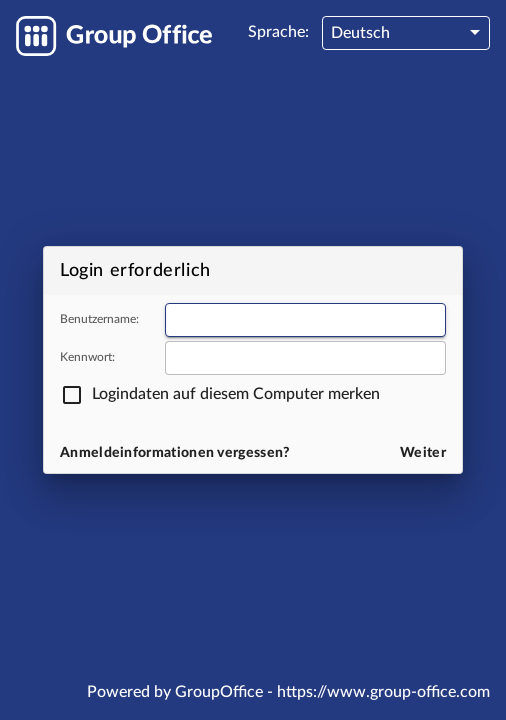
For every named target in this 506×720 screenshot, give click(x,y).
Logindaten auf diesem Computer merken (236, 394)
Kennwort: (87, 357)
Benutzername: (99, 319)
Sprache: (278, 32)
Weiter (423, 453)
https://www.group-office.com (383, 692)
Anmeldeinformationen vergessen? (175, 453)
